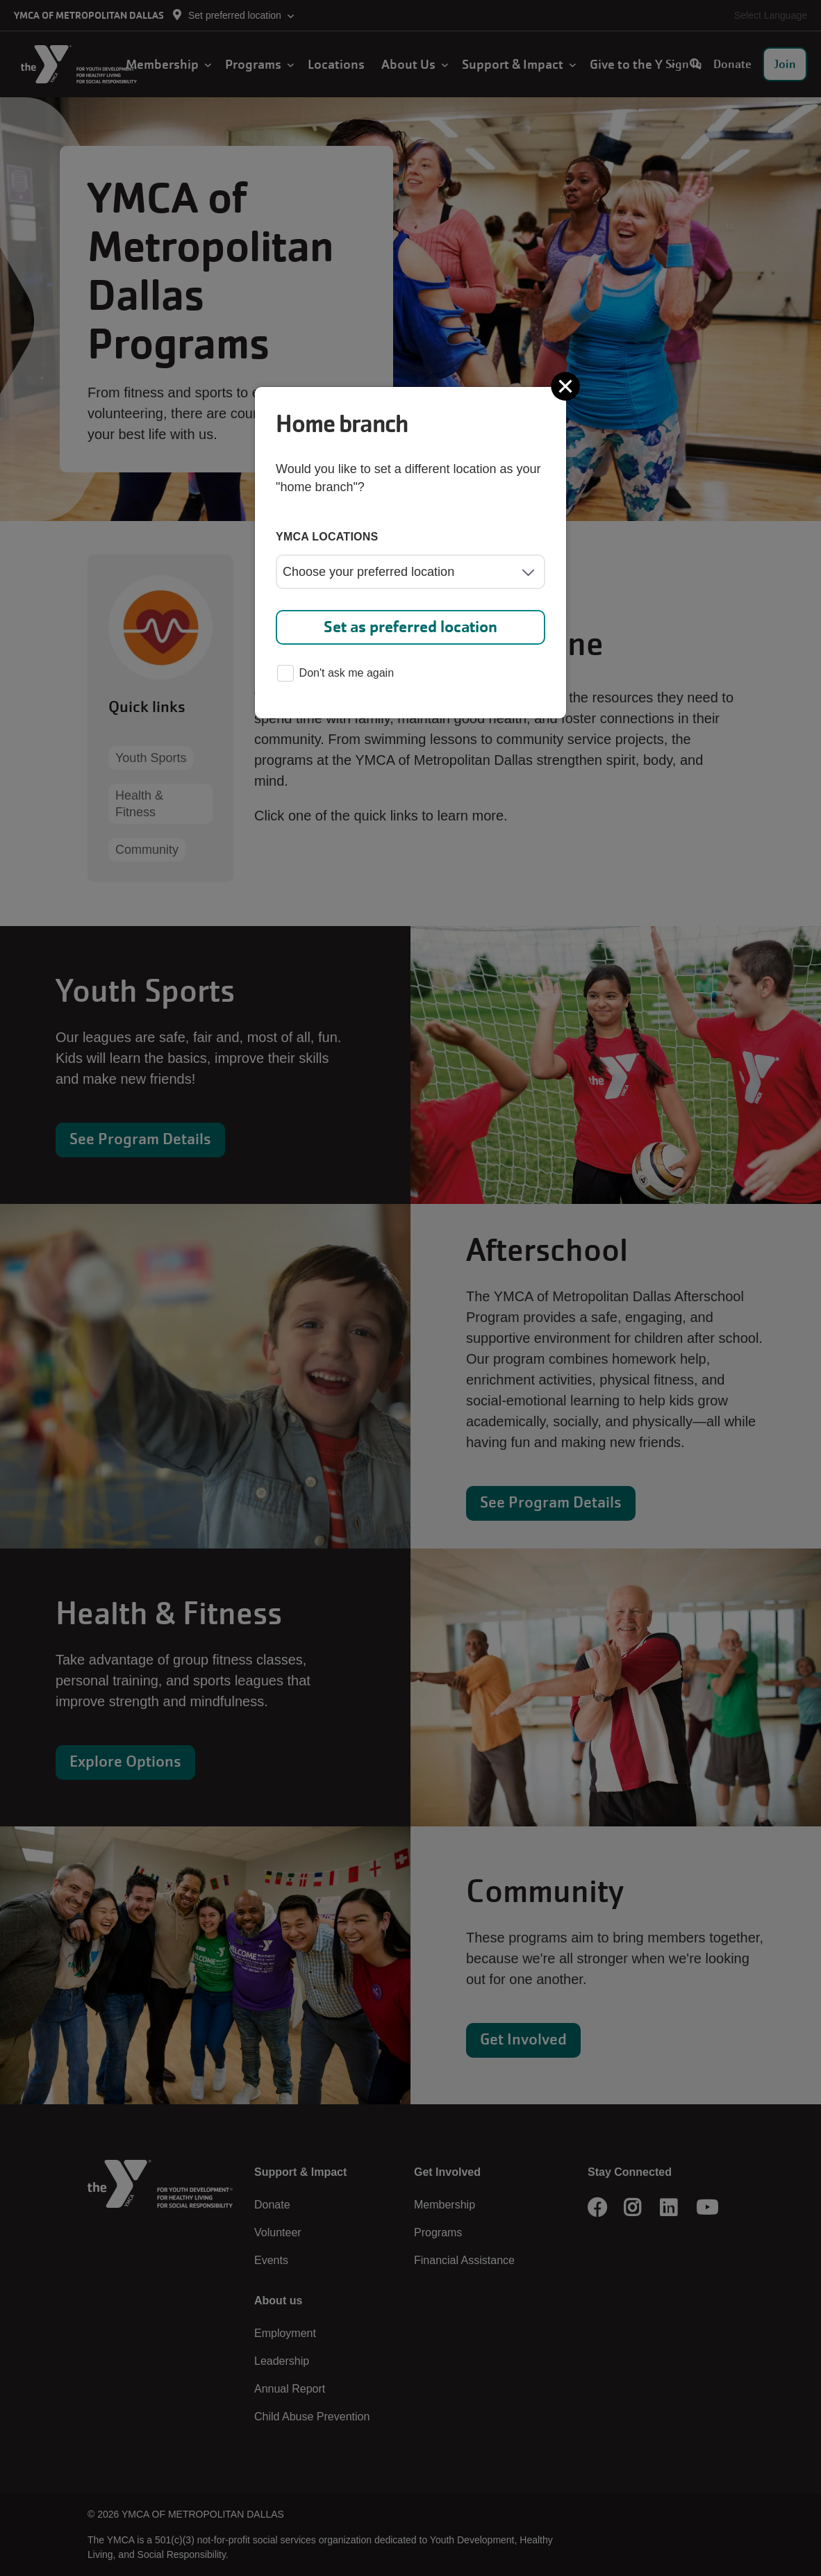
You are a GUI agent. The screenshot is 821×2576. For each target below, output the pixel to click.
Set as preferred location (410, 627)
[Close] (567, 386)
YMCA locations (327, 537)
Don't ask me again (335, 674)
